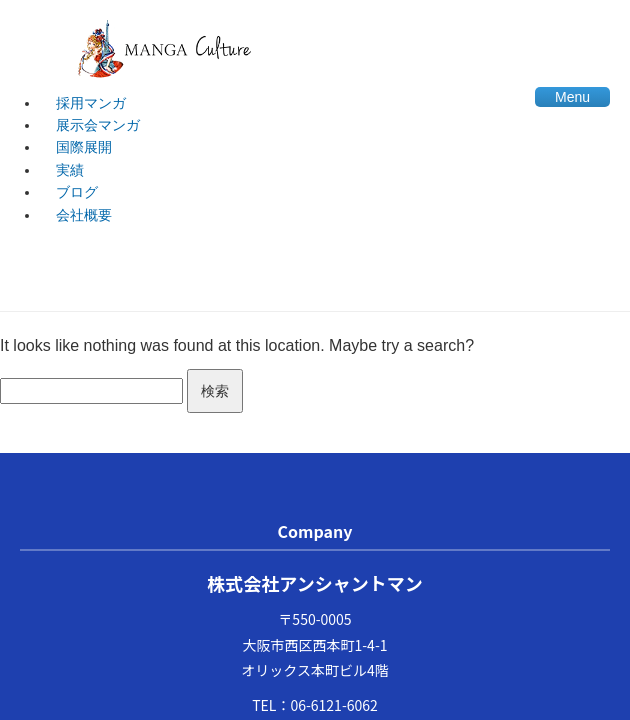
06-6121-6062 (333, 705)
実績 (70, 170)
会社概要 (84, 215)
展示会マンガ (98, 125)
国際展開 (84, 147)
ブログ (77, 192)
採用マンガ (91, 103)
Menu (572, 97)
